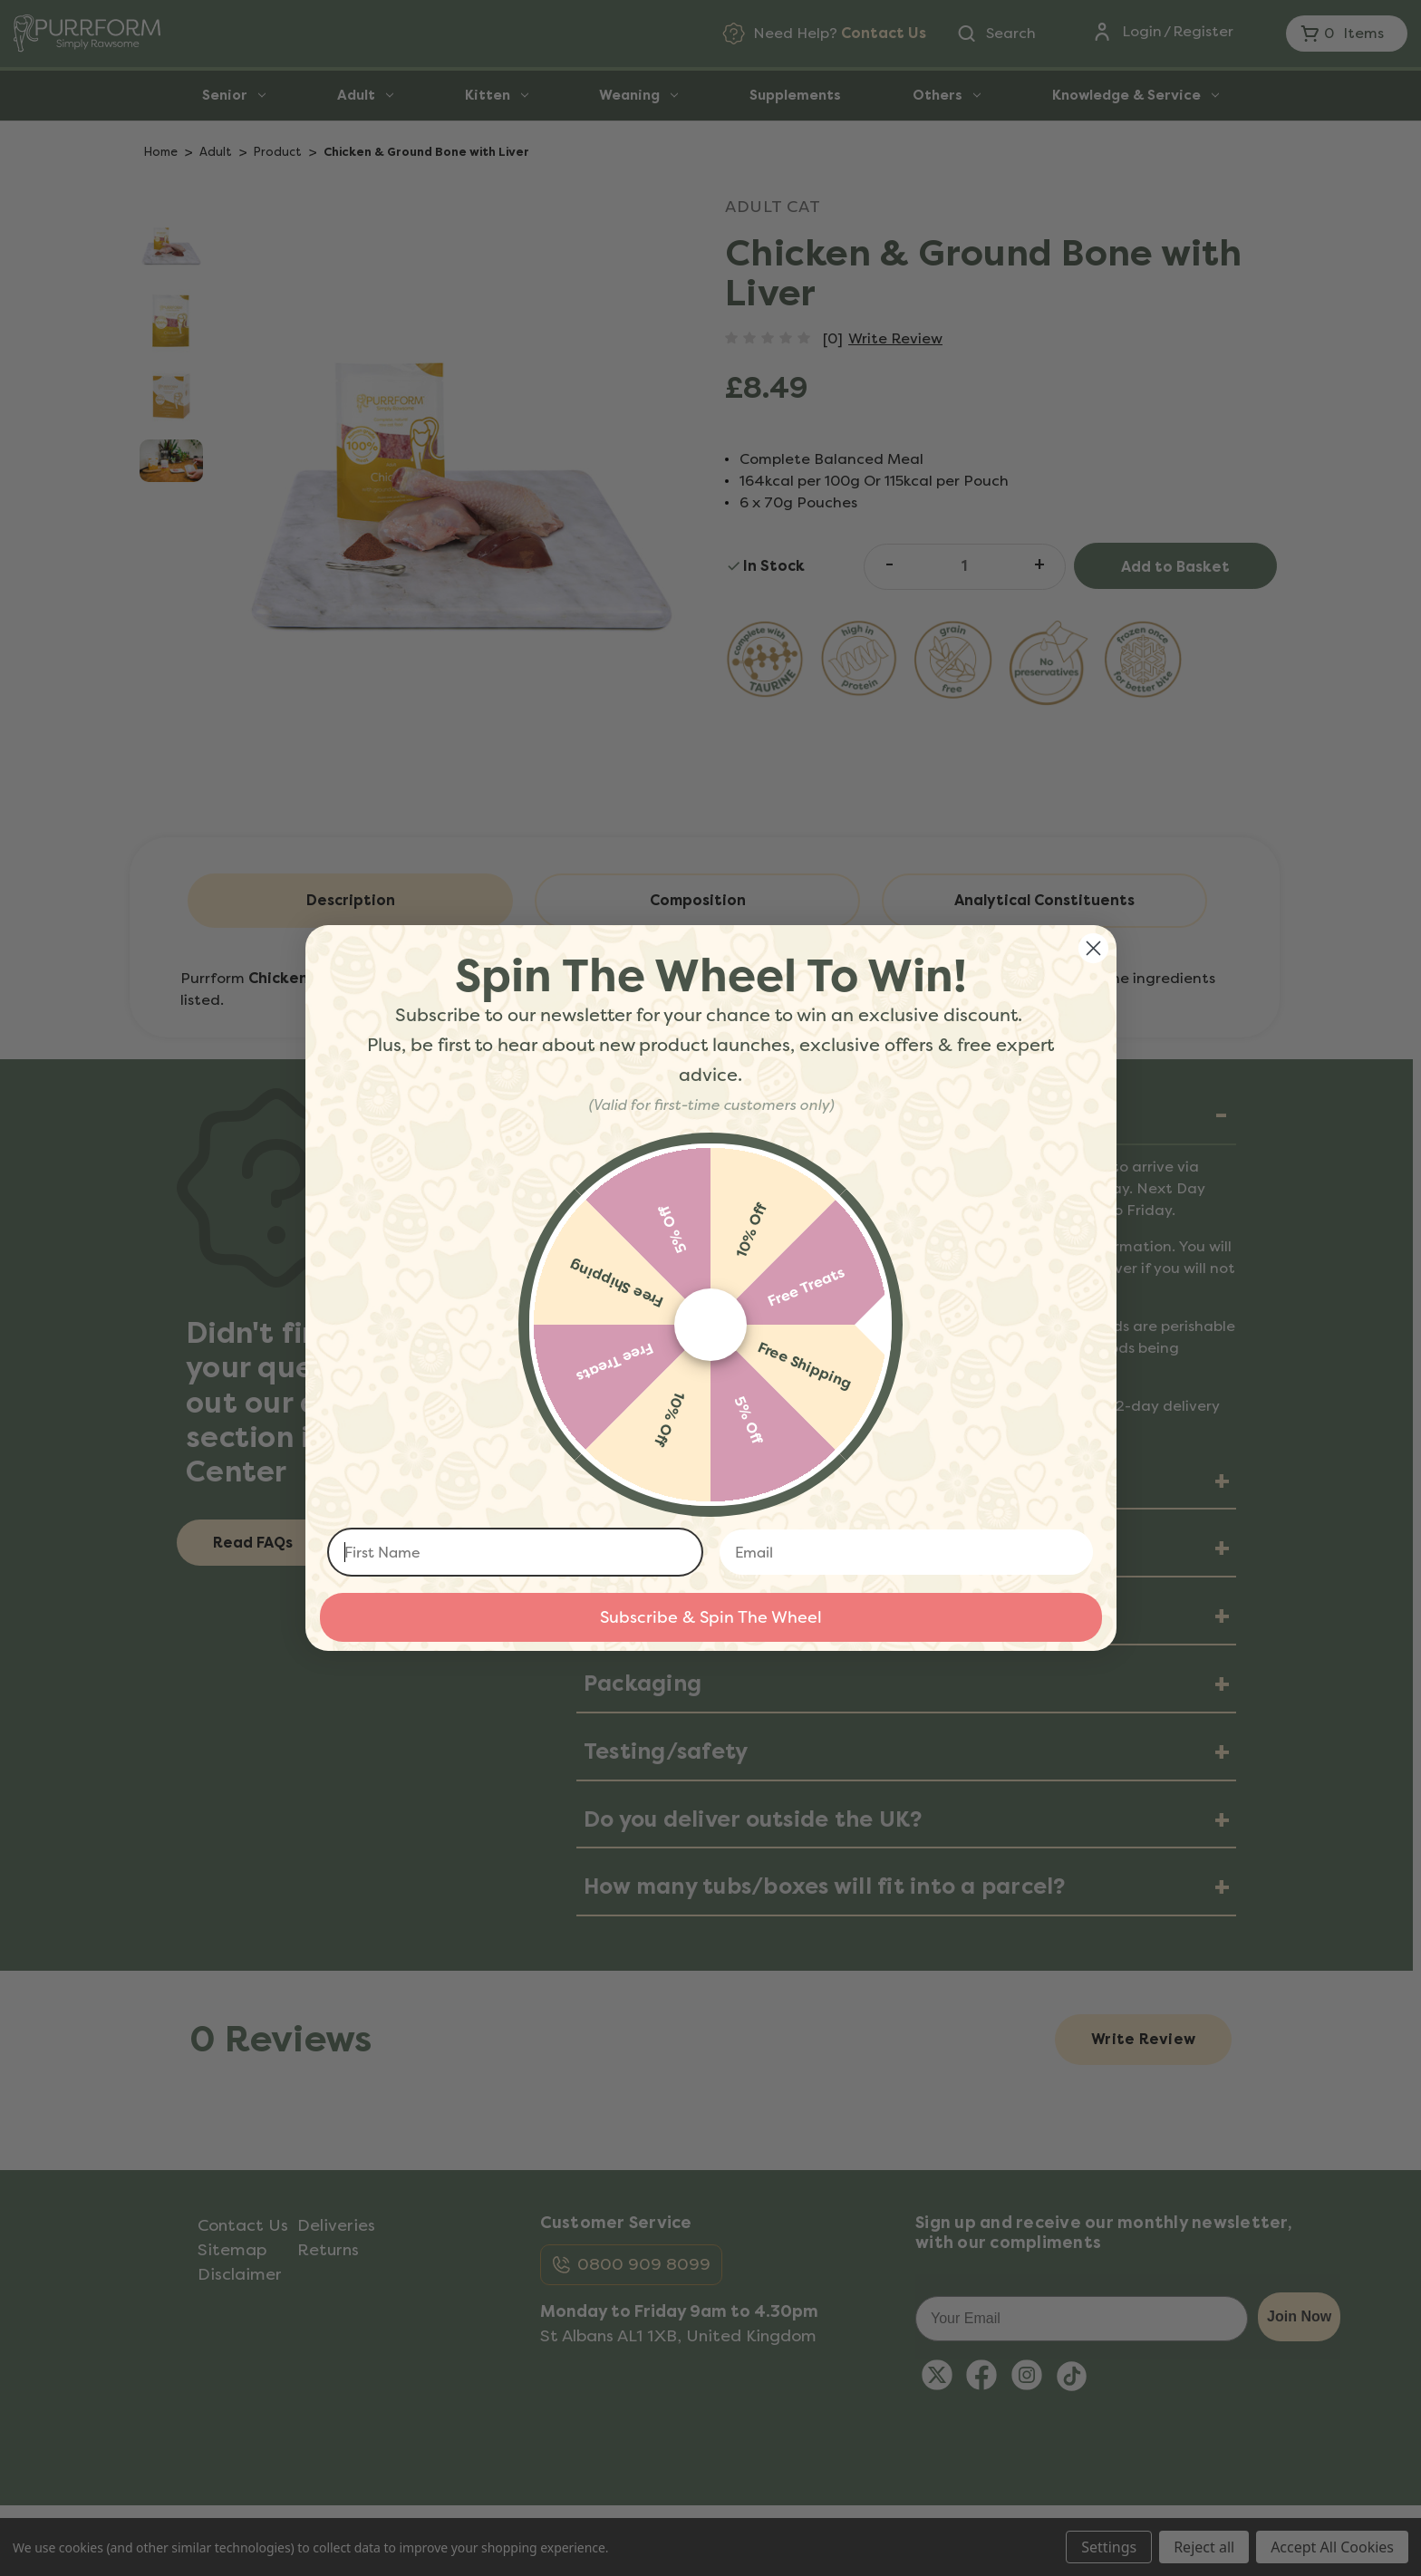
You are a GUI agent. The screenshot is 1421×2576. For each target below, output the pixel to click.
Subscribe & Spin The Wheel (711, 1617)
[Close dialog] (1093, 948)
